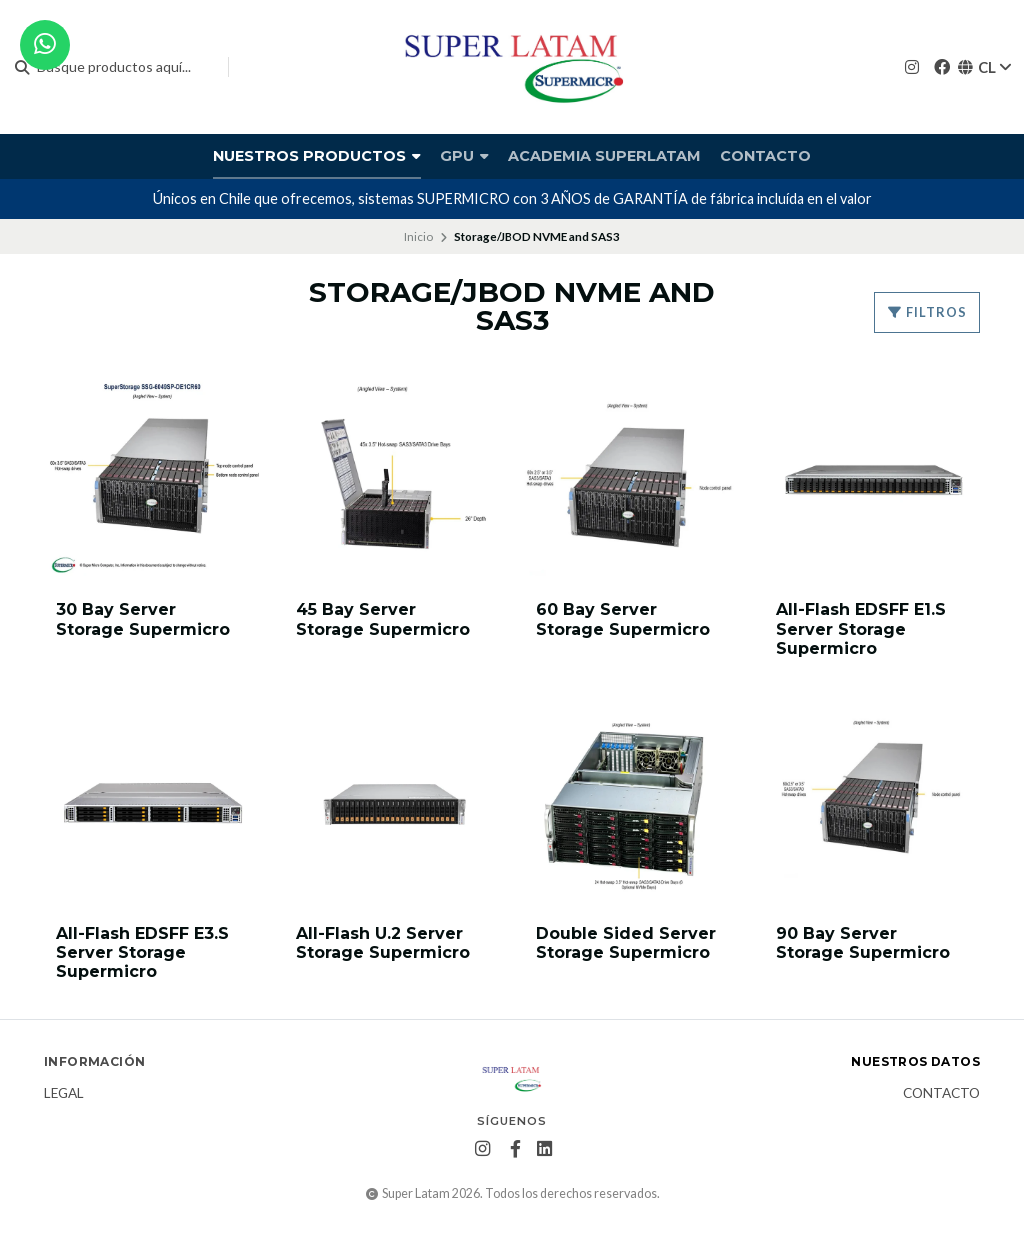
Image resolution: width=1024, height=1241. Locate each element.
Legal (64, 1094)
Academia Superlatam (604, 156)
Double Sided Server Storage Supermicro (626, 943)
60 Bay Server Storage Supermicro (623, 619)
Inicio (418, 236)
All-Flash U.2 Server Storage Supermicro (383, 943)
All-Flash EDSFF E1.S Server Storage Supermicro (861, 628)
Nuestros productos (317, 156)
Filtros (927, 312)
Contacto (765, 156)
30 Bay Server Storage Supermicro (143, 619)
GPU (464, 156)
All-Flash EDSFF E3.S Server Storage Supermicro (142, 952)
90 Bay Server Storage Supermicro (863, 943)
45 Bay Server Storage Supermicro (383, 619)
